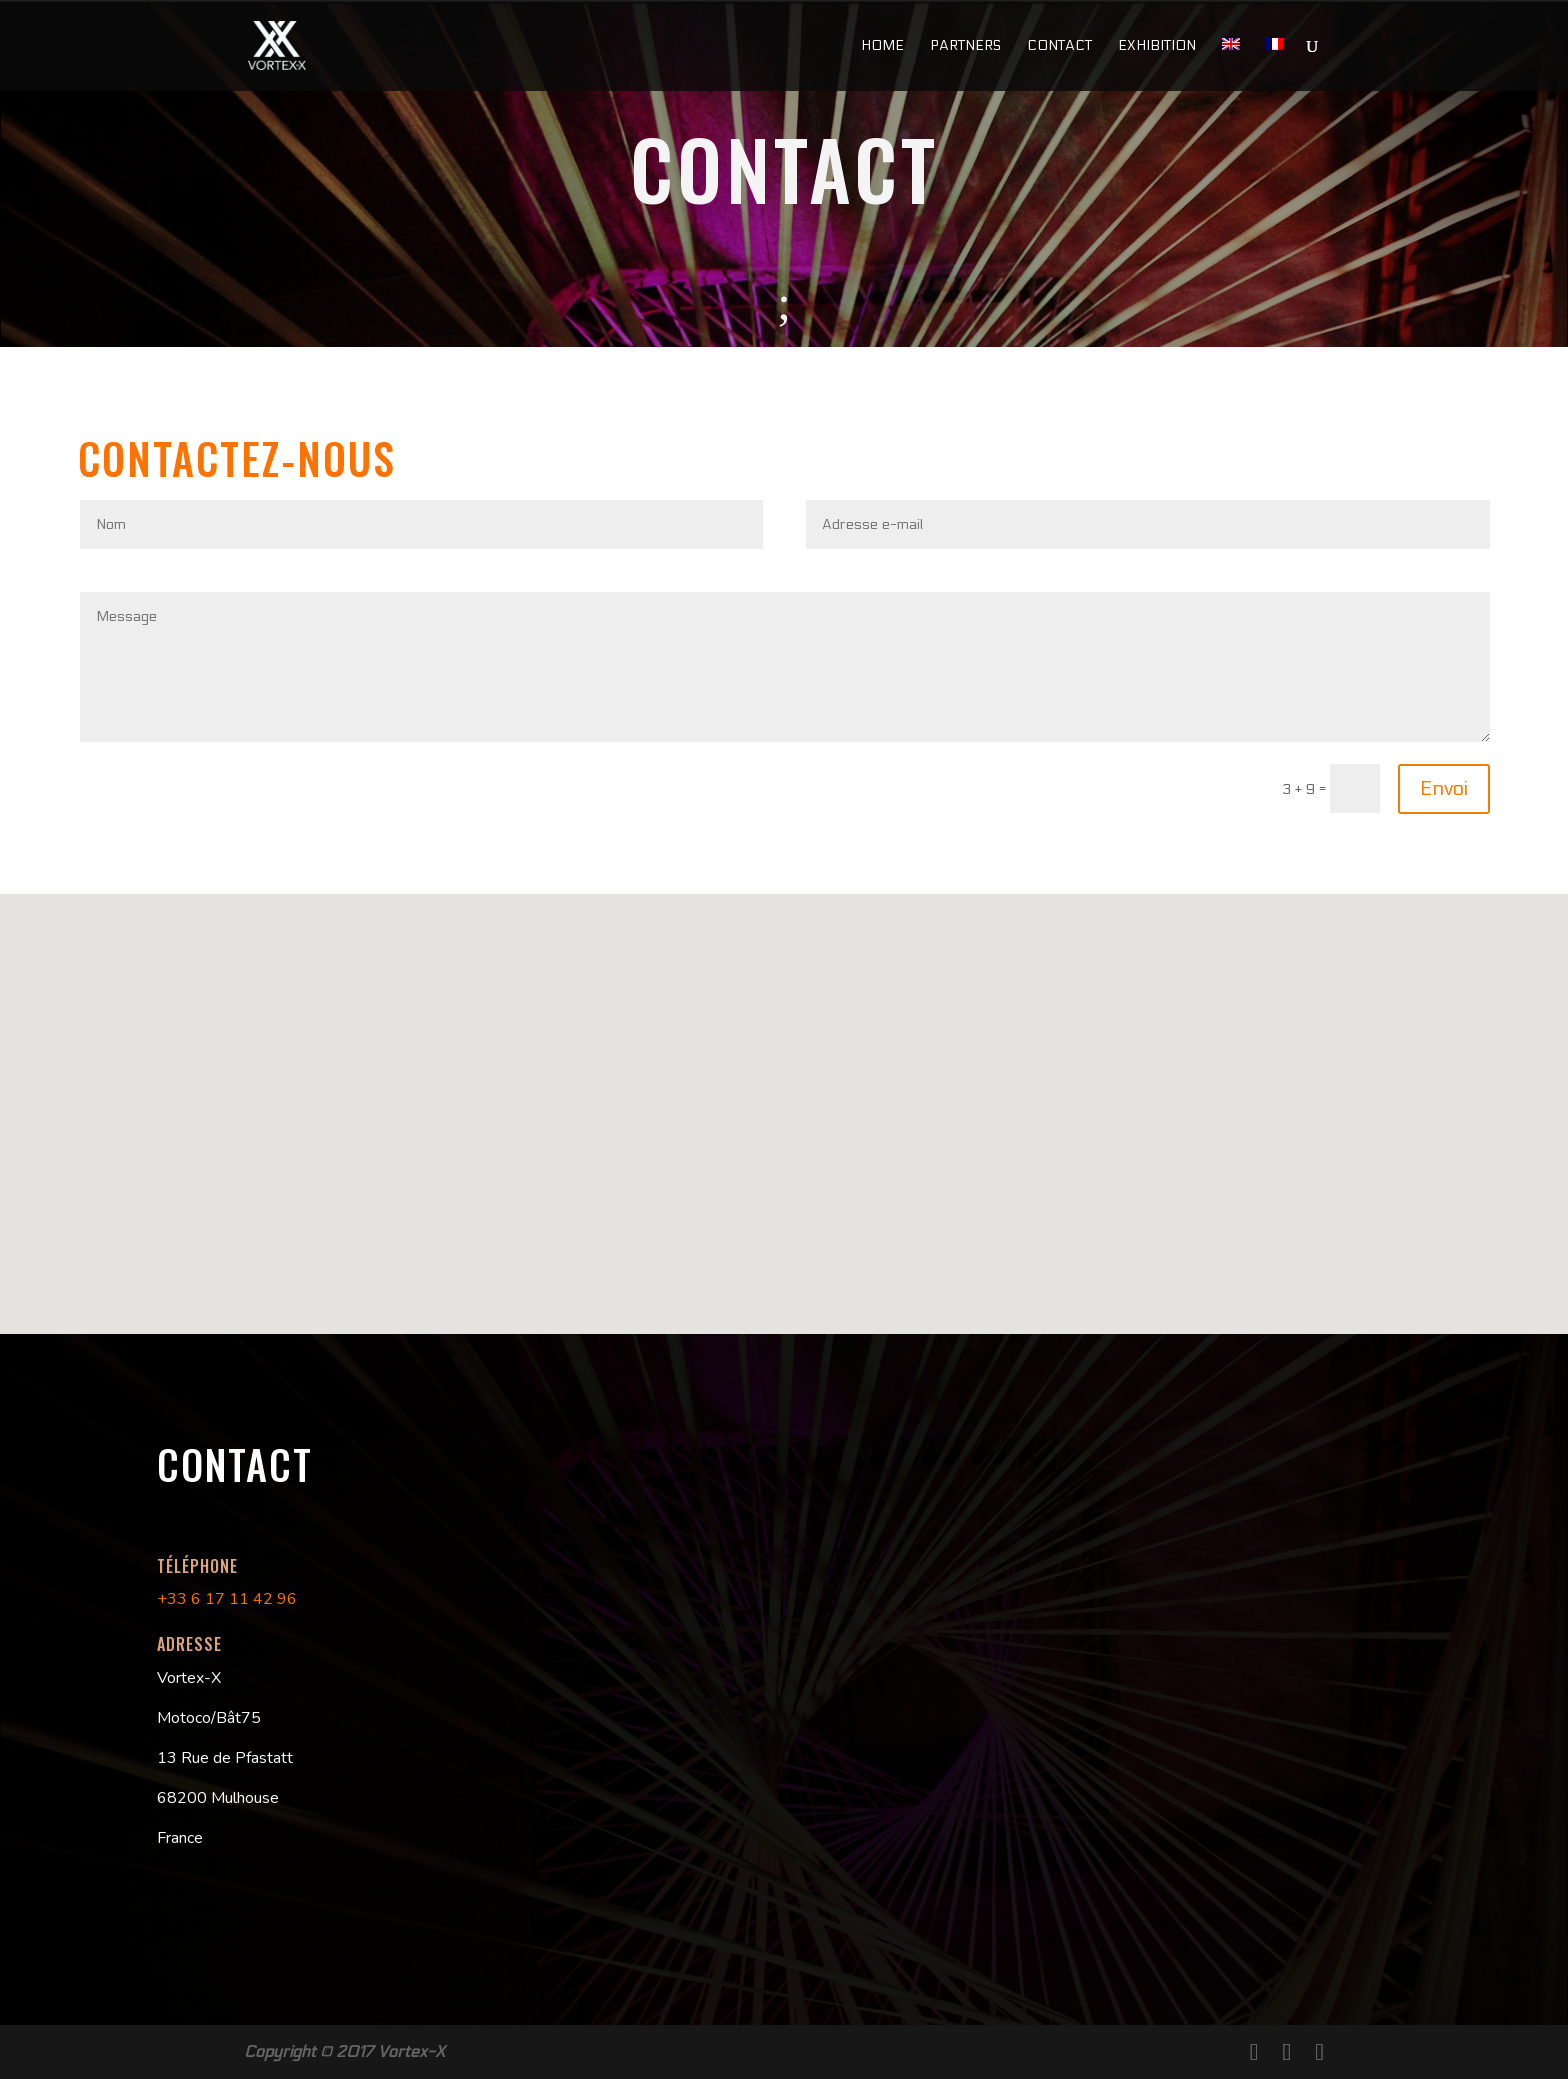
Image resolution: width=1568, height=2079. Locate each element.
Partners (965, 46)
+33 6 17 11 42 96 (227, 1599)
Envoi (1444, 789)
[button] (797, 1047)
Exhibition (1157, 46)
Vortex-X (411, 2051)
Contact (1059, 46)
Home (882, 46)
